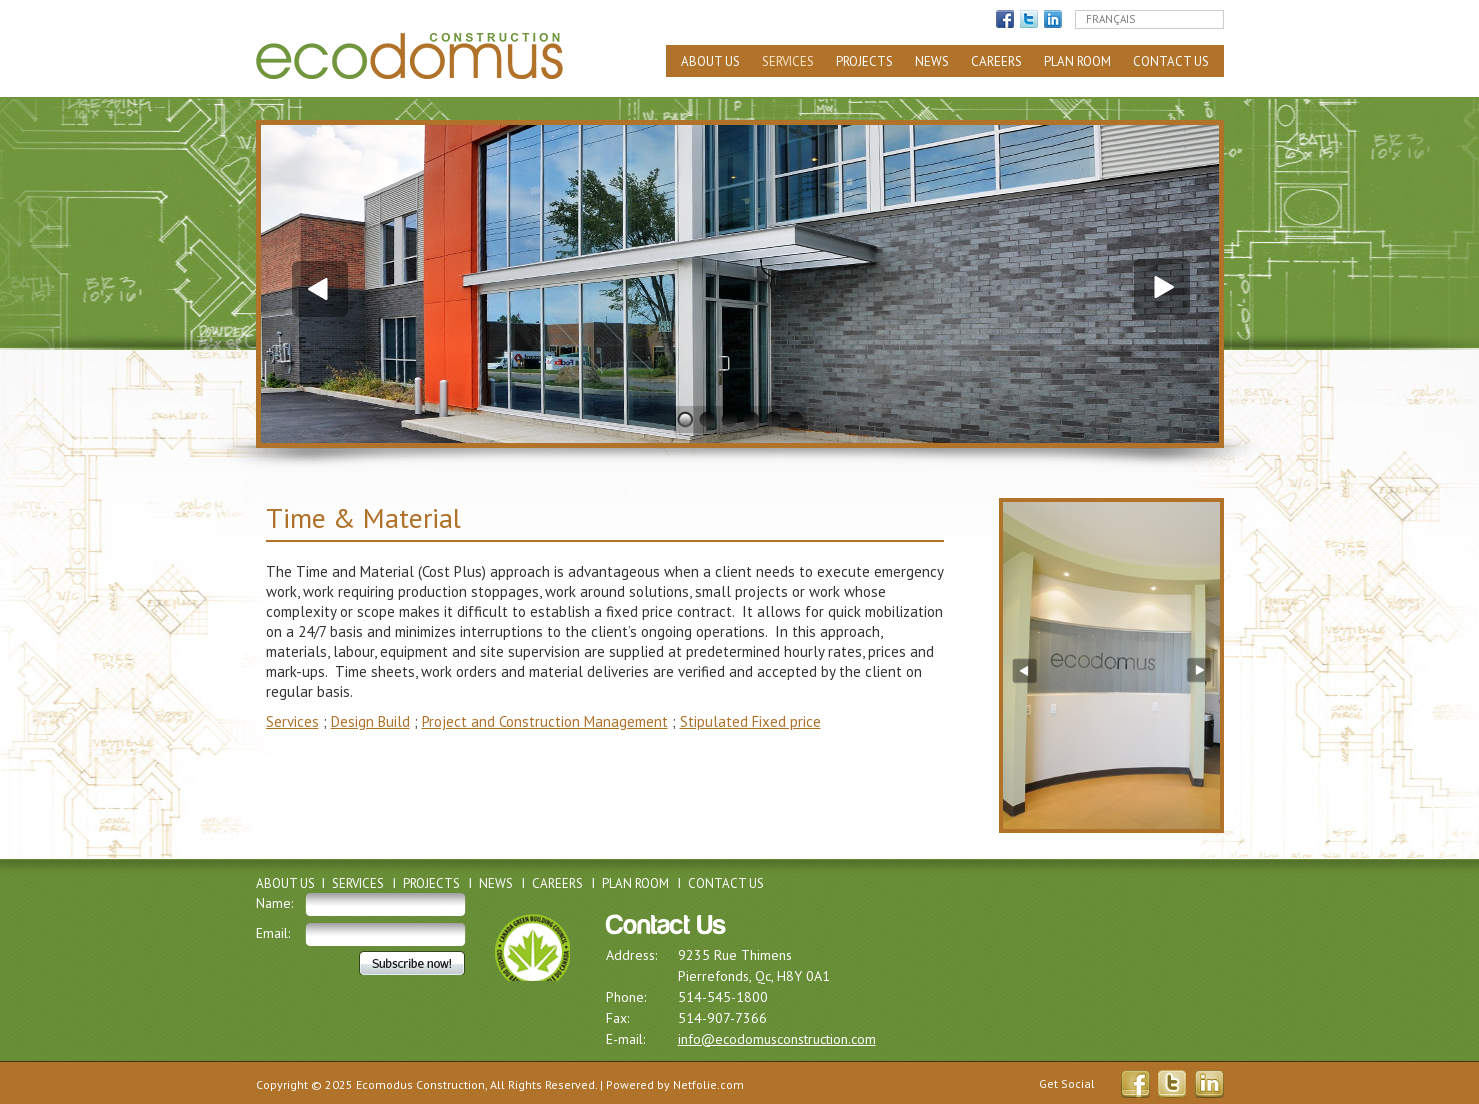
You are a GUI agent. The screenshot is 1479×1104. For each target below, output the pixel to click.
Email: (273, 933)
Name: (274, 903)
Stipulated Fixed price (750, 721)
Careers (996, 61)
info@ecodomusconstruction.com (777, 1039)
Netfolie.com (708, 1084)
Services (788, 61)
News (932, 61)
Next (1164, 287)
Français (1110, 19)
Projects (864, 61)
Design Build (370, 721)
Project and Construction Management (545, 721)
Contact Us (1171, 61)
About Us (710, 61)
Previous (316, 287)
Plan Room (1077, 61)
